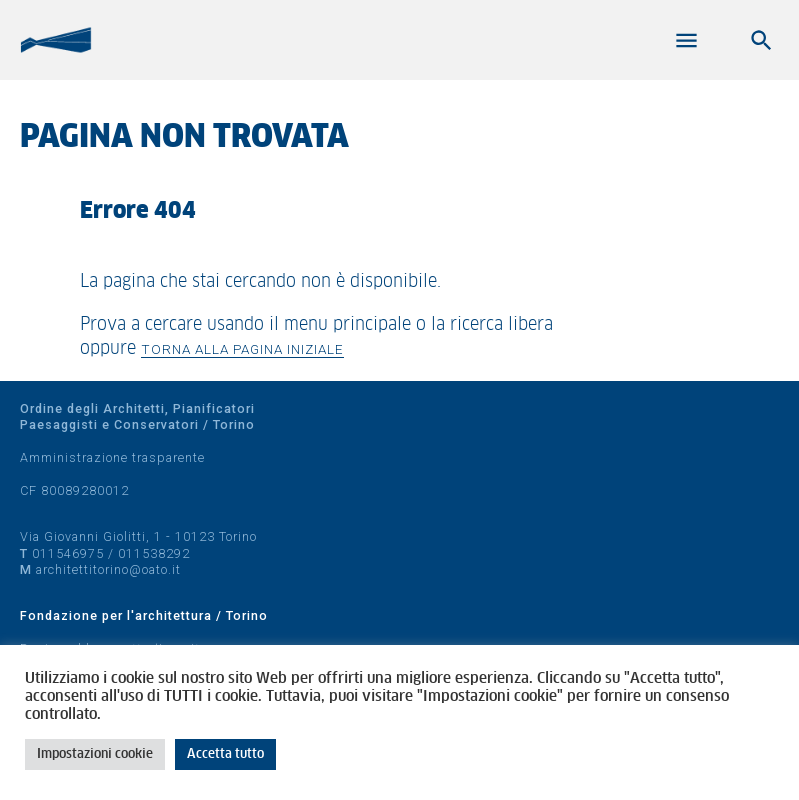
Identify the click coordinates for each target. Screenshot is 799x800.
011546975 (68, 553)
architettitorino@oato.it (108, 569)
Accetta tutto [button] (225, 754)
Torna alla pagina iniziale (242, 349)
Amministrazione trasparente (112, 457)
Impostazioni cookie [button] (95, 754)
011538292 (154, 553)
